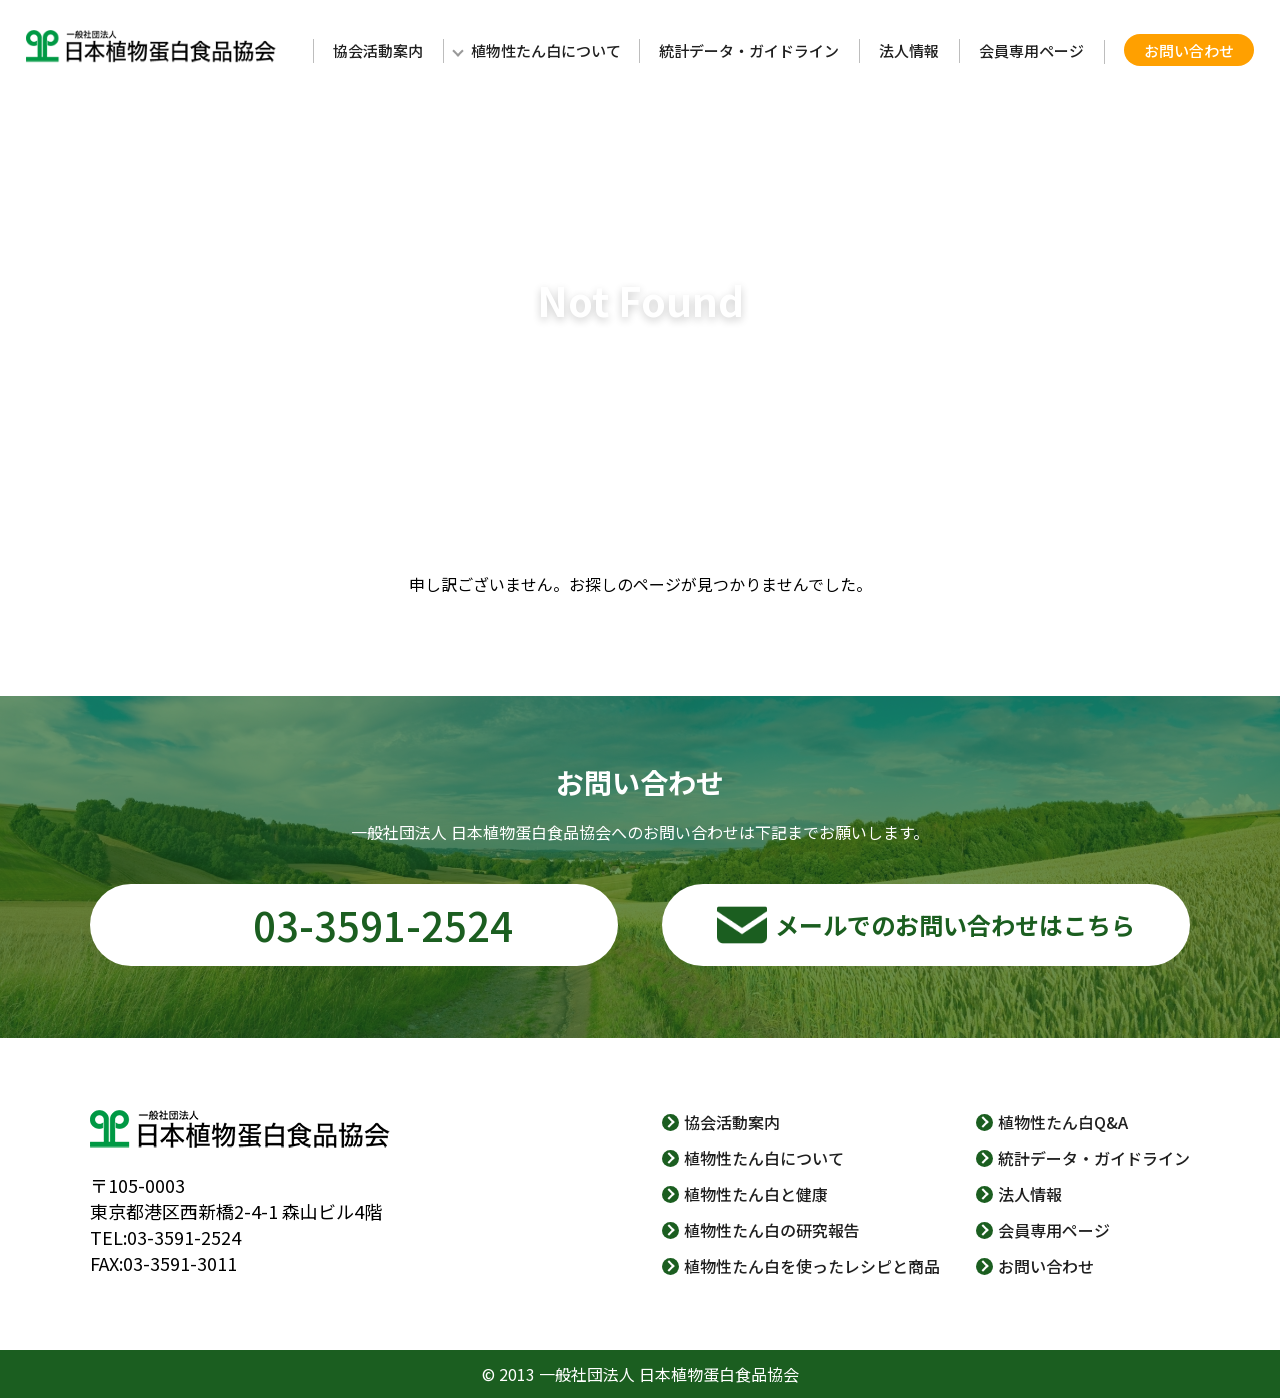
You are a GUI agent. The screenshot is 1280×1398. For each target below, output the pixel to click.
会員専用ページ (1031, 50)
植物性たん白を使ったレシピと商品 (812, 1266)
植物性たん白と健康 (756, 1194)
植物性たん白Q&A (1063, 1122)
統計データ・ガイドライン (749, 50)
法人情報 (909, 50)
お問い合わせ (1189, 50)
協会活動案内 (378, 50)
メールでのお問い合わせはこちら (955, 924)
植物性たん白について (546, 50)
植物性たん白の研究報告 (772, 1230)
